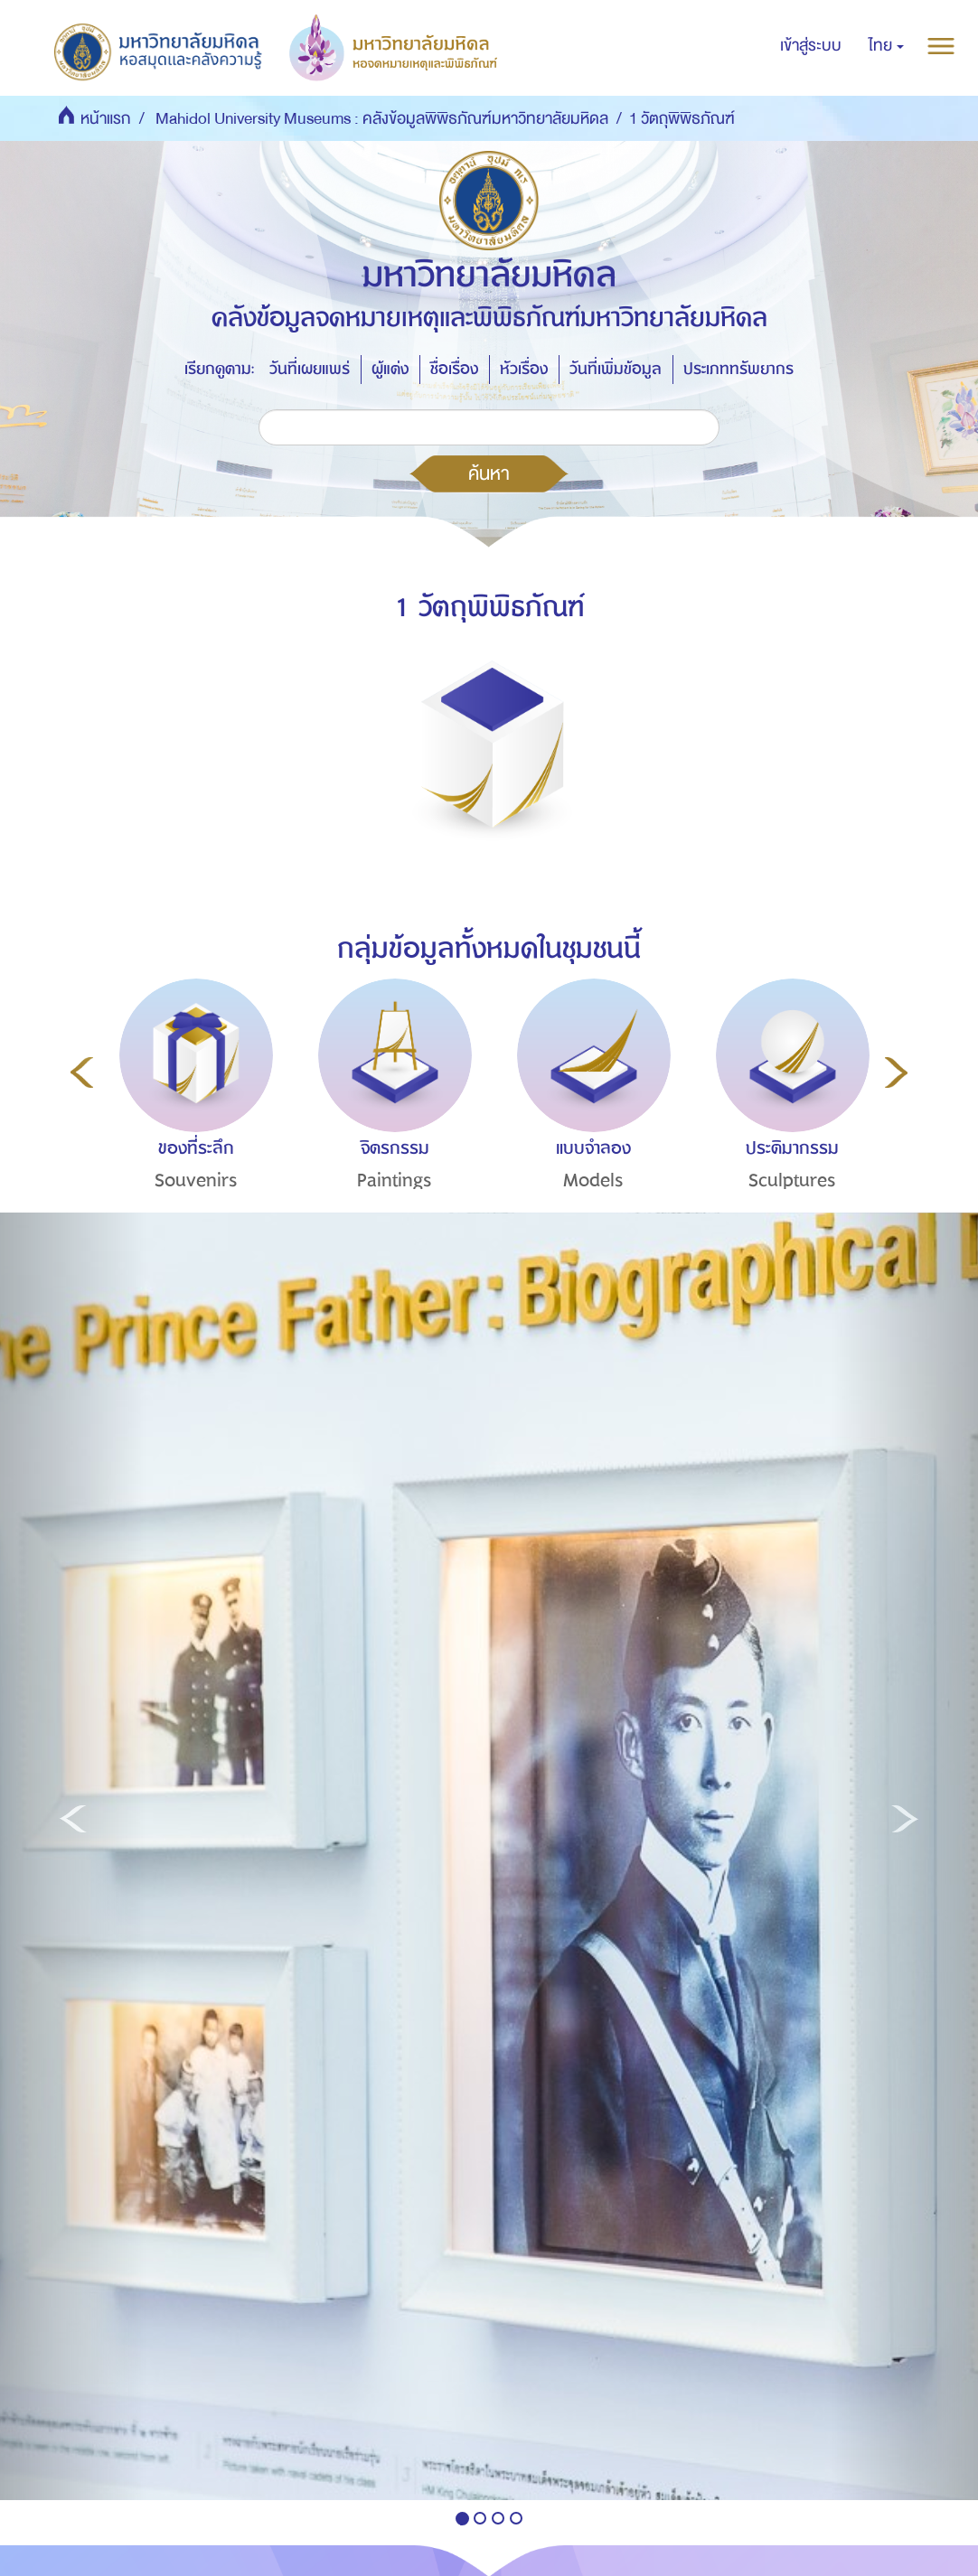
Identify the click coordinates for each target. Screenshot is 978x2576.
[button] (886, 46)
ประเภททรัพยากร (738, 369)
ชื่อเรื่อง (454, 369)
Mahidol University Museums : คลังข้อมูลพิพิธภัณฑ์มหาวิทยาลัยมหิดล (381, 119)
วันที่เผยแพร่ (309, 369)
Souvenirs (196, 1180)
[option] (191, 1118)
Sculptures (792, 1180)
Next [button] (896, 1072)
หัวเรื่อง (524, 369)
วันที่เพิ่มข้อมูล (615, 369)
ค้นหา (489, 473)
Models (593, 1180)
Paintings (394, 1180)
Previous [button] (82, 1072)
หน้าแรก (105, 119)
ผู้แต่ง (390, 369)
